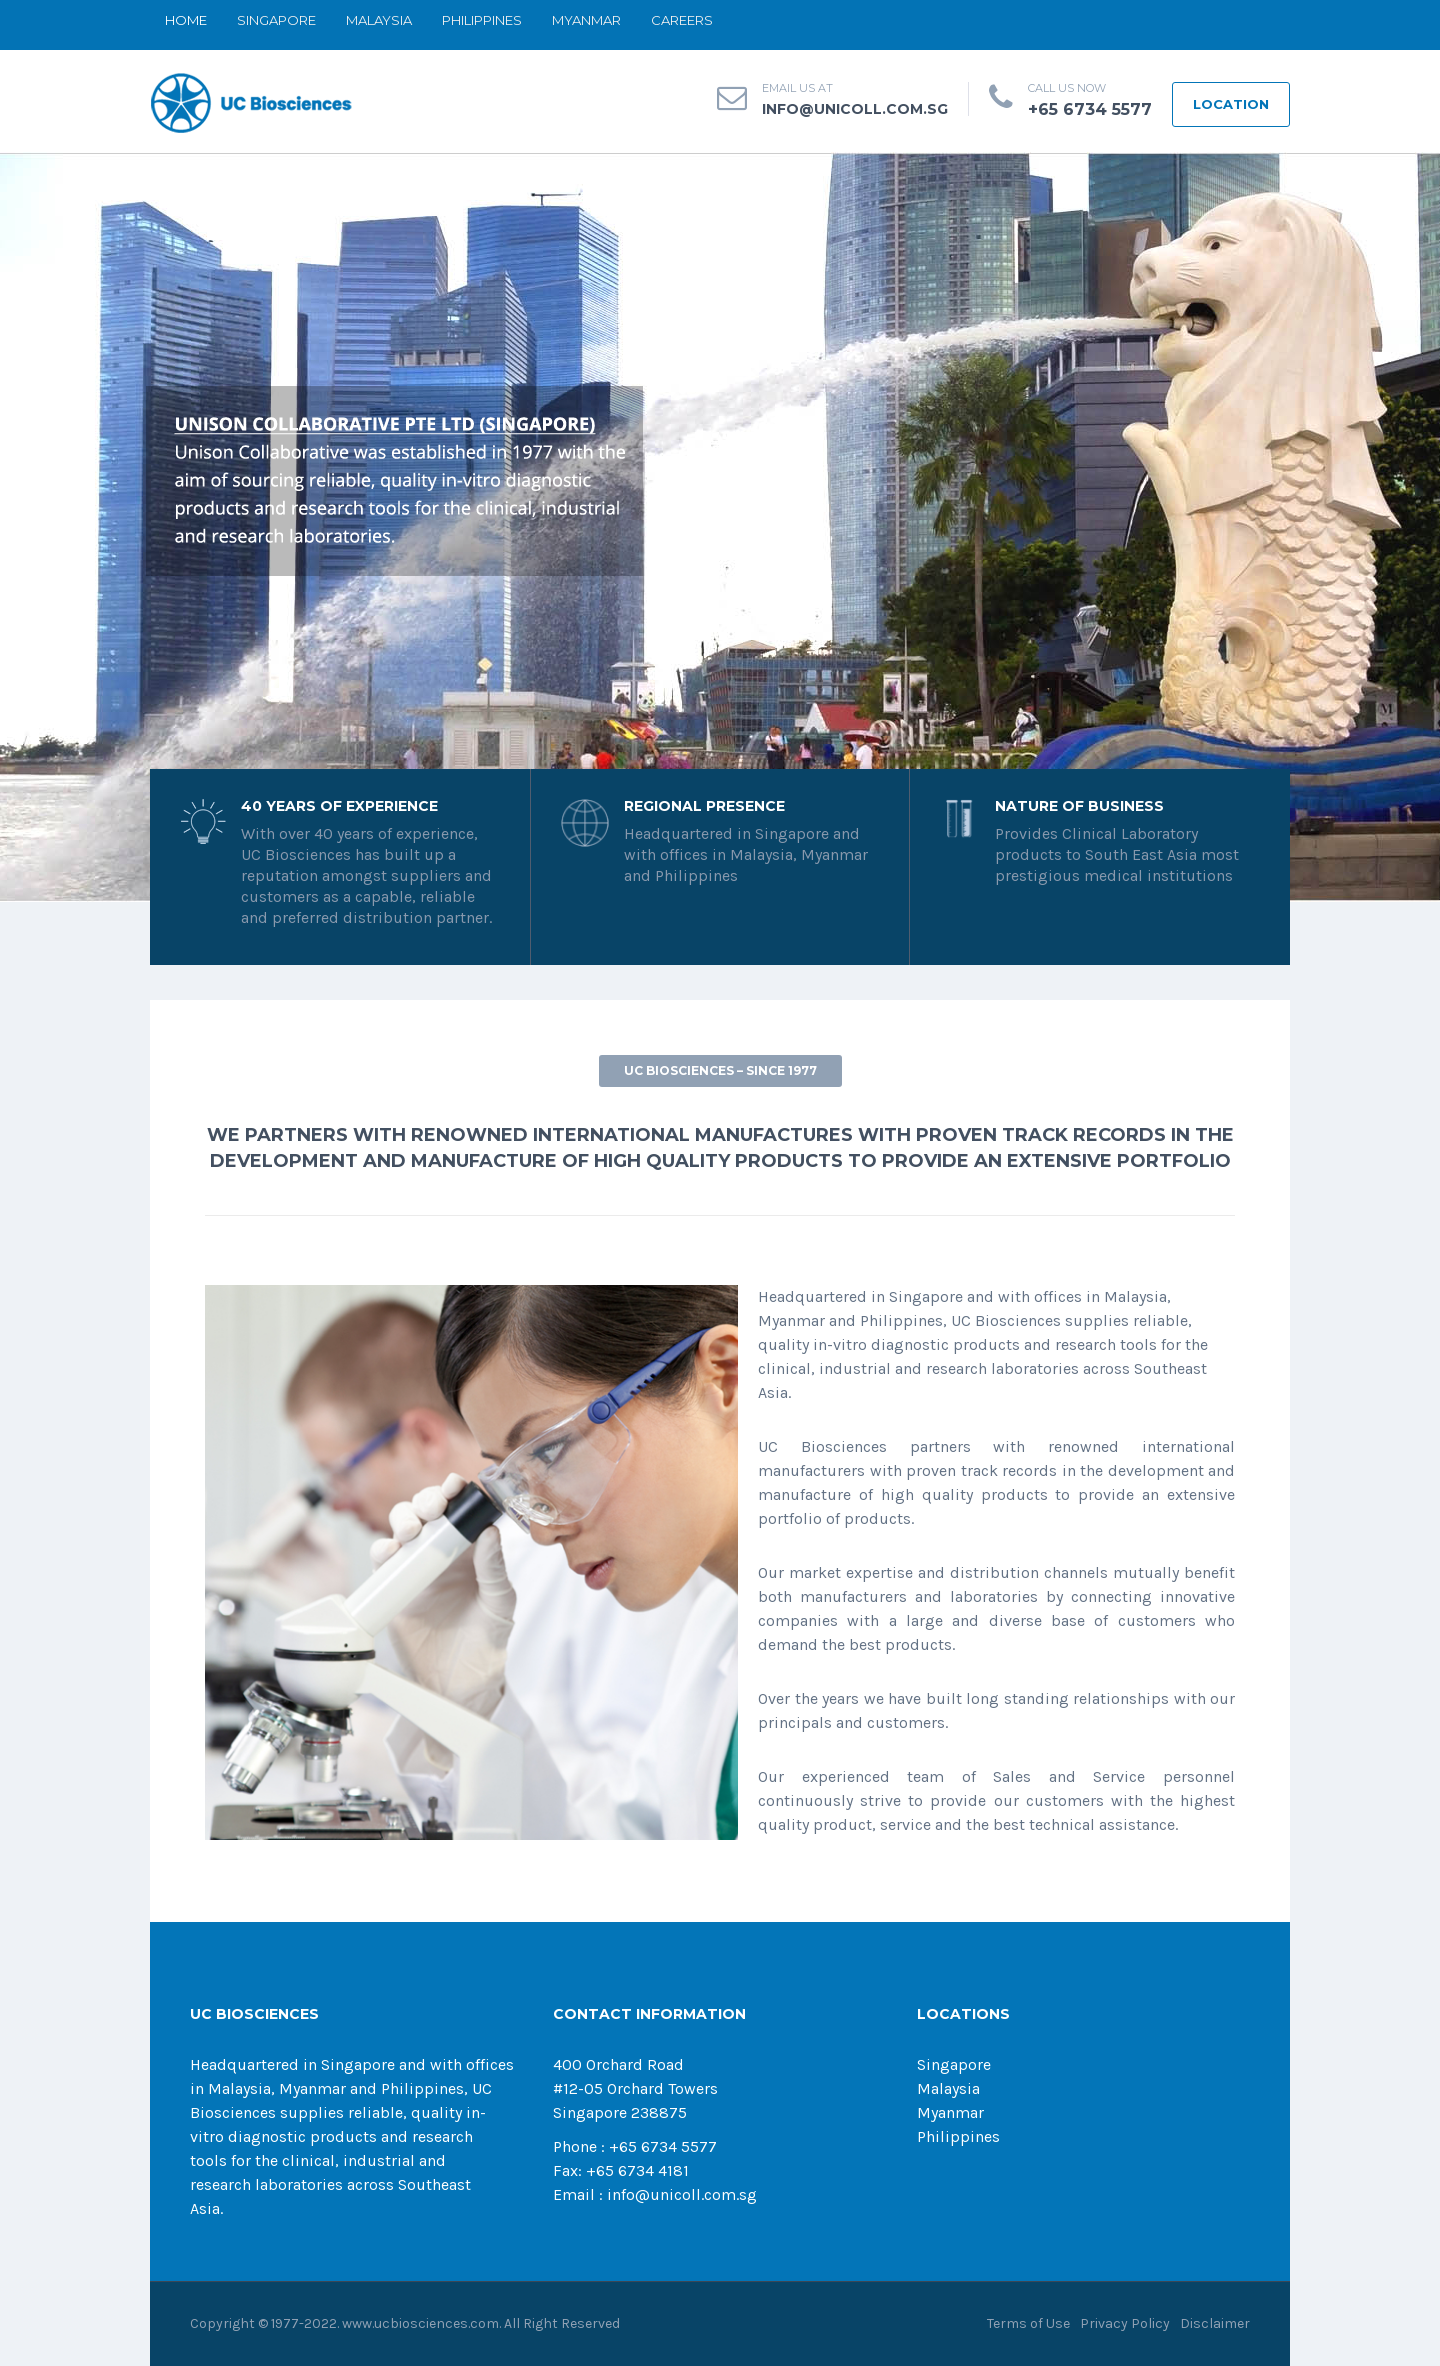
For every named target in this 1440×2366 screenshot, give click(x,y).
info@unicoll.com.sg (855, 109)
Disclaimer (1215, 2323)
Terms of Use (1028, 2323)
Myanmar (950, 2112)
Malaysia (948, 2088)
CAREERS (682, 20)
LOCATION (1231, 104)
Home (186, 20)
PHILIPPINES (482, 20)
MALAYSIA (379, 20)
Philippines (958, 2136)
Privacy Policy (1125, 2323)
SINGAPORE (276, 20)
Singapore (954, 2064)
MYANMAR (586, 20)
